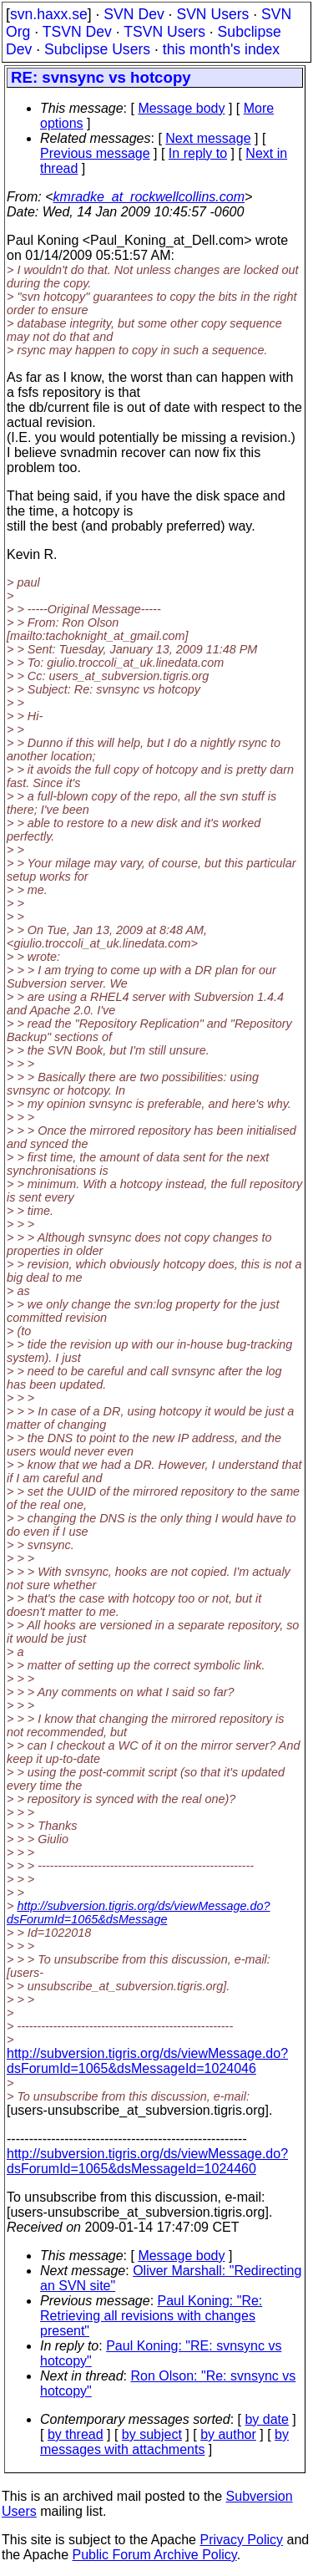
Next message (207, 138)
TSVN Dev (77, 31)
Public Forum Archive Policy (155, 2555)
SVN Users (212, 14)
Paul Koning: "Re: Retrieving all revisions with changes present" (151, 2316)
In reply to (198, 153)
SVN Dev (133, 14)
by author (228, 2434)
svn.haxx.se (49, 14)
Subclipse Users (97, 49)
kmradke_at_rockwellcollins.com (149, 197)
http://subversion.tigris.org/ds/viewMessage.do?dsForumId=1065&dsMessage (138, 1912)
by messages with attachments (164, 2442)
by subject (152, 2434)
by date (266, 2419)
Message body (181, 108)
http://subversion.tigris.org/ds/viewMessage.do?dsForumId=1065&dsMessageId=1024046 (147, 2061)
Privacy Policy (241, 2540)
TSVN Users (164, 31)
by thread (75, 2434)
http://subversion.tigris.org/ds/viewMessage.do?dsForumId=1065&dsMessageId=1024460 (147, 2161)
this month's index (221, 49)
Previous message (95, 153)
